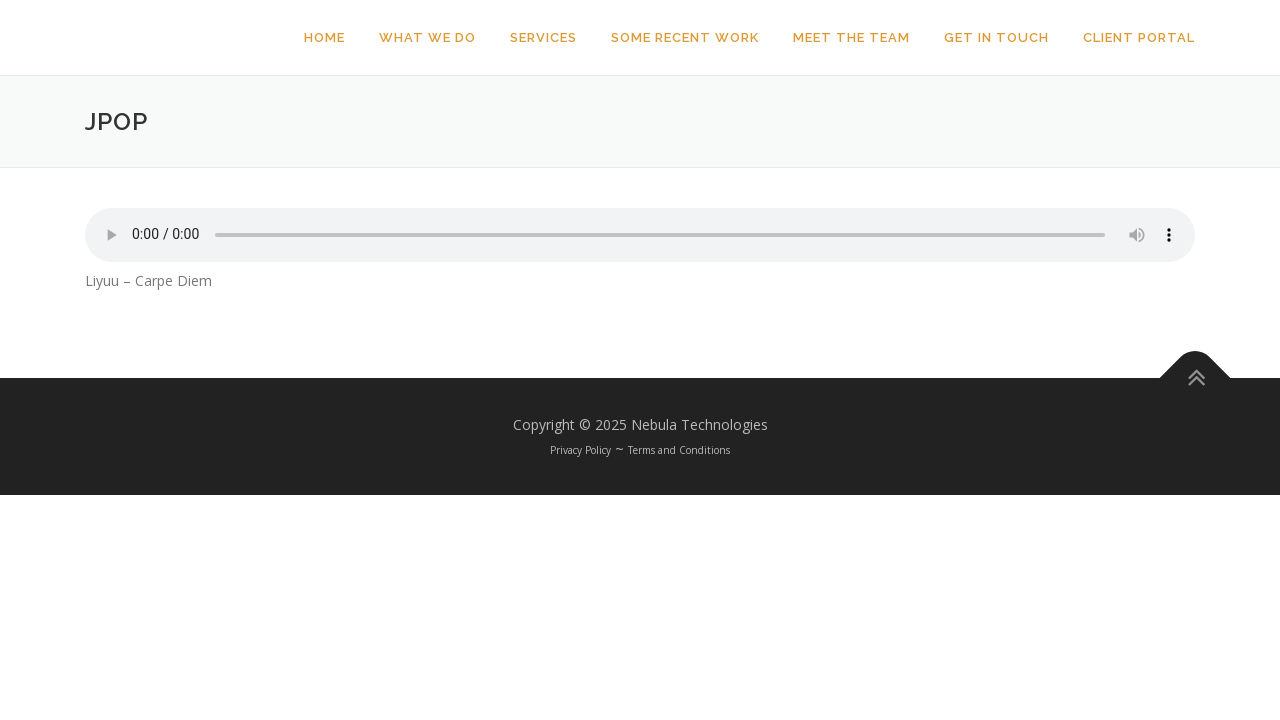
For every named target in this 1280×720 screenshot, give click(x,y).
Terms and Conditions (679, 450)
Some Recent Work (685, 37)
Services (543, 37)
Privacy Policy (580, 450)
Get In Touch (996, 37)
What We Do (427, 37)
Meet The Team (851, 37)
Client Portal (1139, 37)
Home (324, 37)
